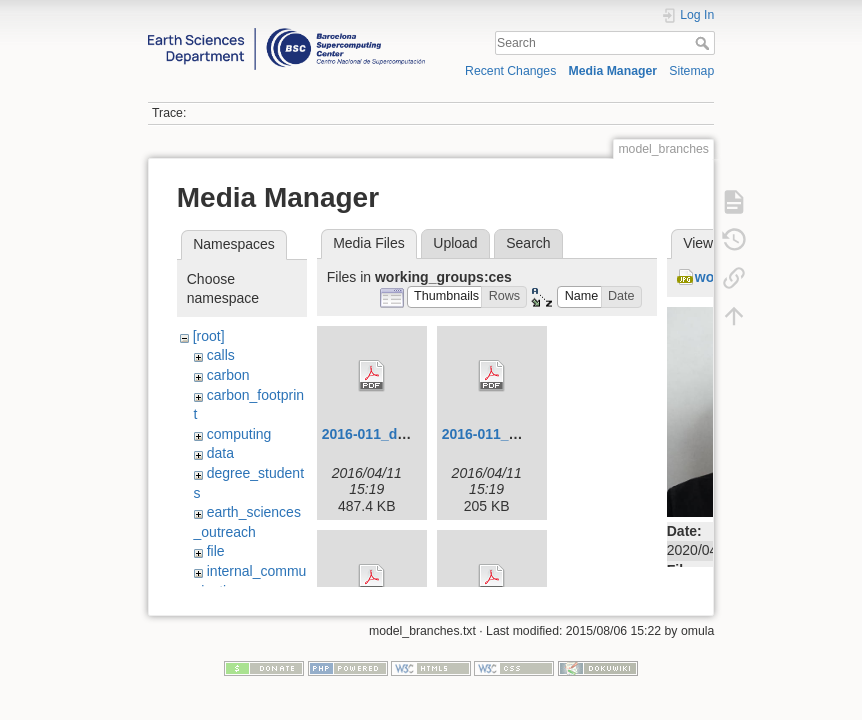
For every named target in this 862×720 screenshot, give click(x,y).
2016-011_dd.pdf (377, 434)
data (220, 453)
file (216, 551)
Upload (455, 243)
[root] (209, 336)
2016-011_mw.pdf (499, 434)
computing (239, 434)
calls (221, 355)
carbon (228, 375)
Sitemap (691, 71)
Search (704, 43)
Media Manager (613, 71)
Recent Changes (510, 71)
